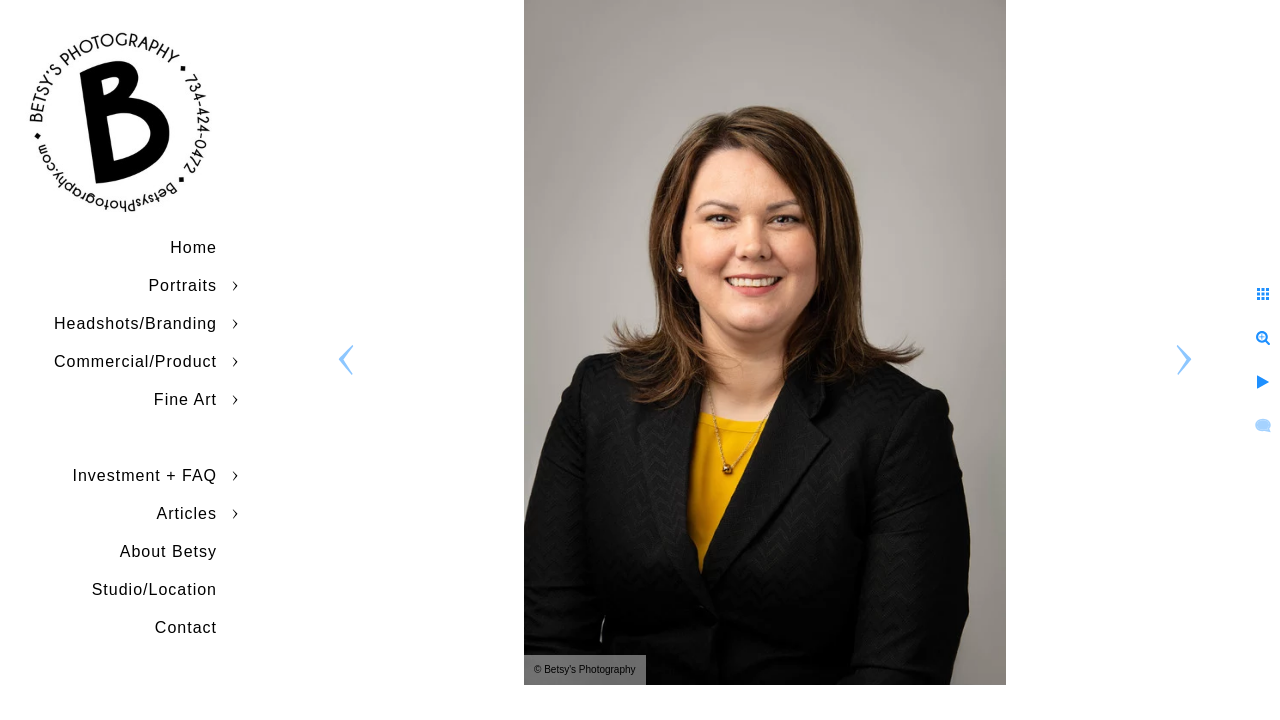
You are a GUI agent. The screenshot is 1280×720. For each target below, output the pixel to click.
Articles (187, 513)
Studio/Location (154, 589)
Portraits (182, 285)
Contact (186, 627)
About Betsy (168, 551)
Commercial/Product (135, 361)
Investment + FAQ (145, 475)
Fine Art (185, 399)
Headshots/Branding (135, 323)
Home (193, 247)
